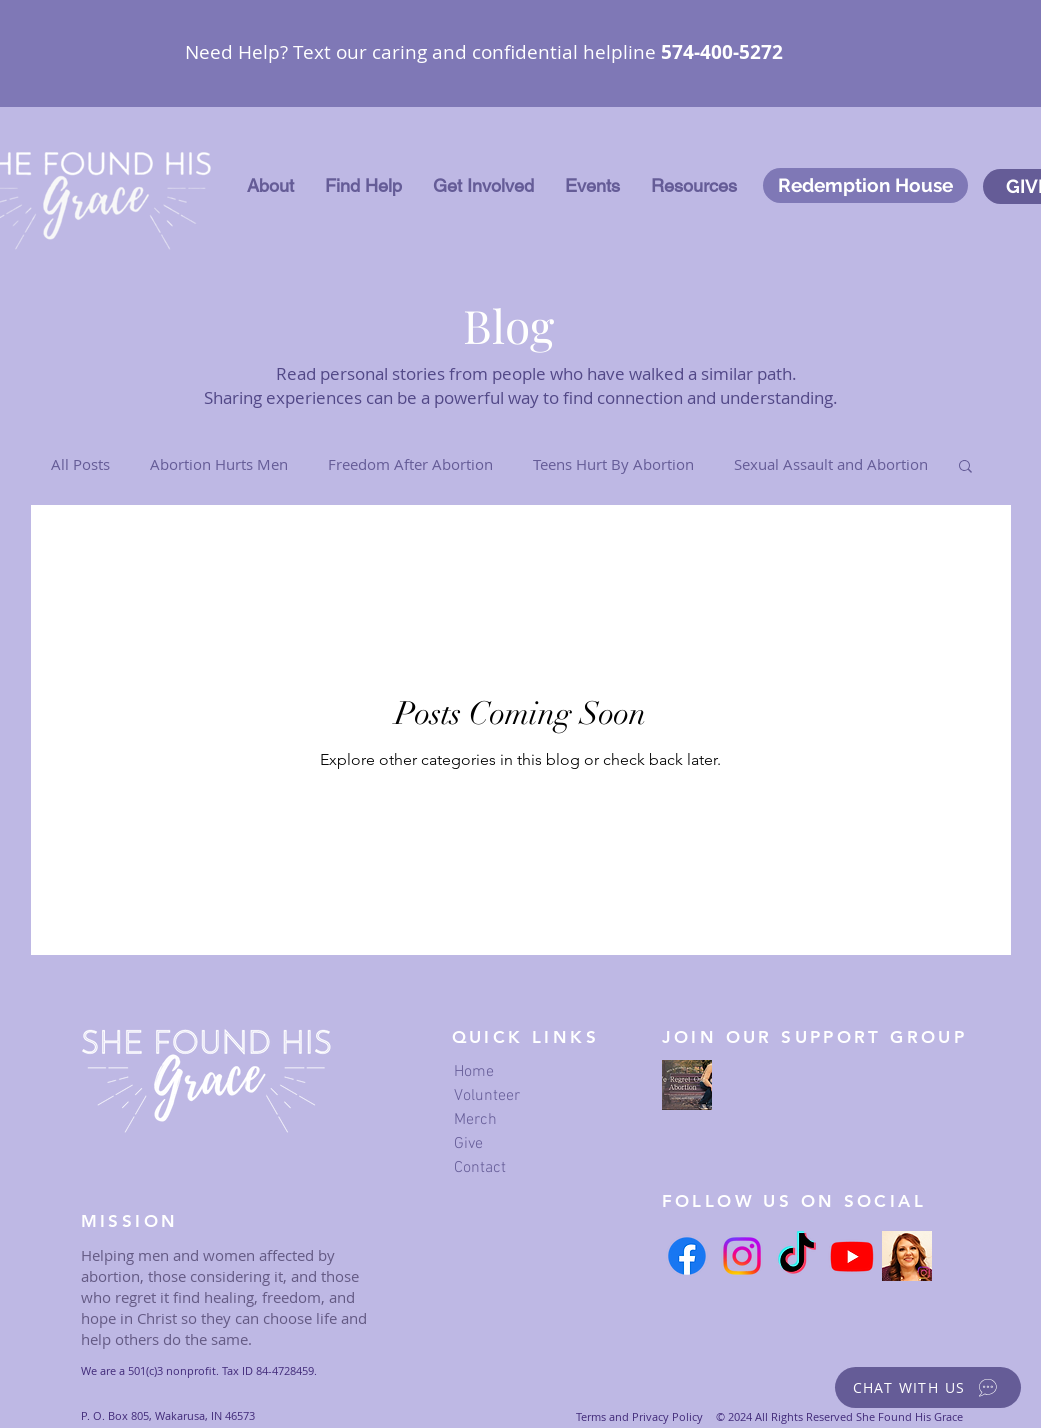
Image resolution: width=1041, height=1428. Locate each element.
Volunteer (487, 1096)
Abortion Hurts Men (219, 464)
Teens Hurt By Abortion (613, 464)
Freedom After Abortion (410, 464)
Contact (480, 1168)
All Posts (80, 464)
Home (474, 1072)
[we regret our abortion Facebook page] (687, 1085)
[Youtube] (852, 1256)
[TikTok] (797, 1256)
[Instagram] (742, 1256)
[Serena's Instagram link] (907, 1256)
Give (468, 1144)
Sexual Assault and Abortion (831, 464)
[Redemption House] (865, 185)
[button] (271, 186)
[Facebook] (687, 1256)
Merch (475, 1120)
